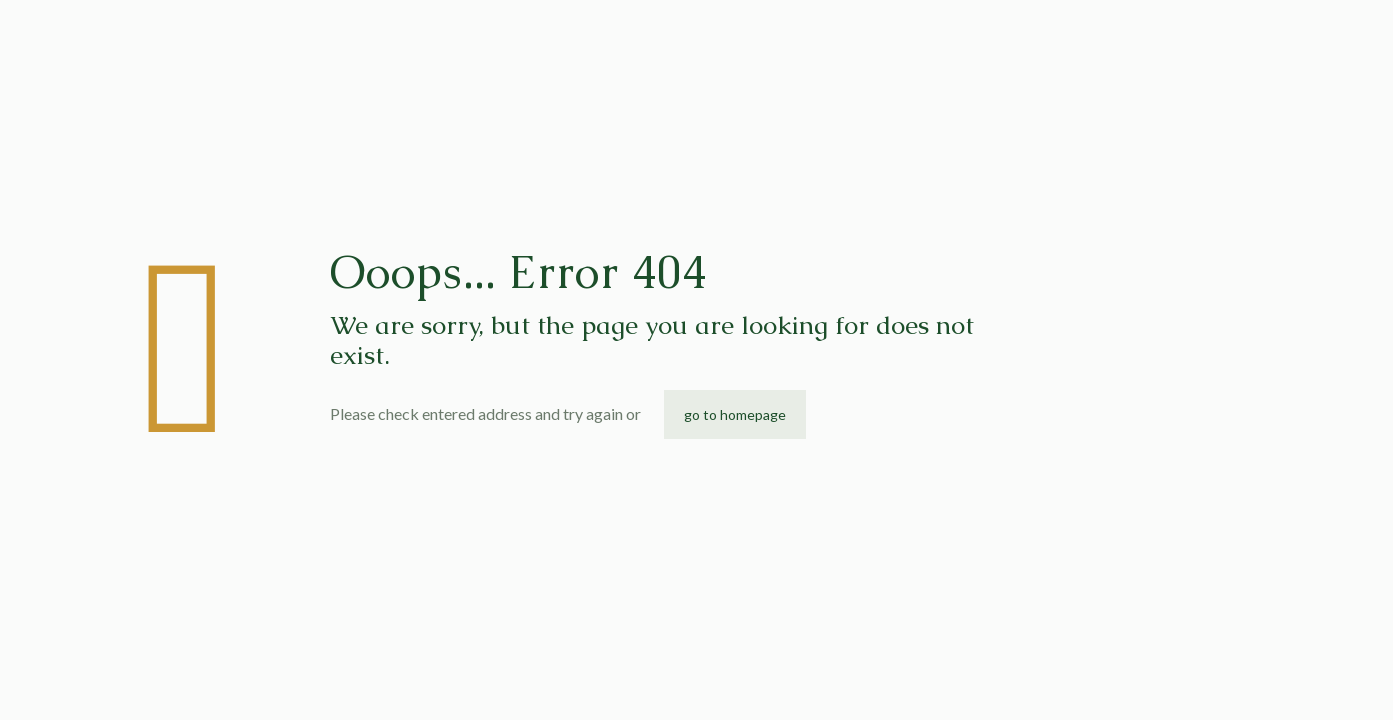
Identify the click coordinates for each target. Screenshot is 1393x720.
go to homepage (735, 414)
